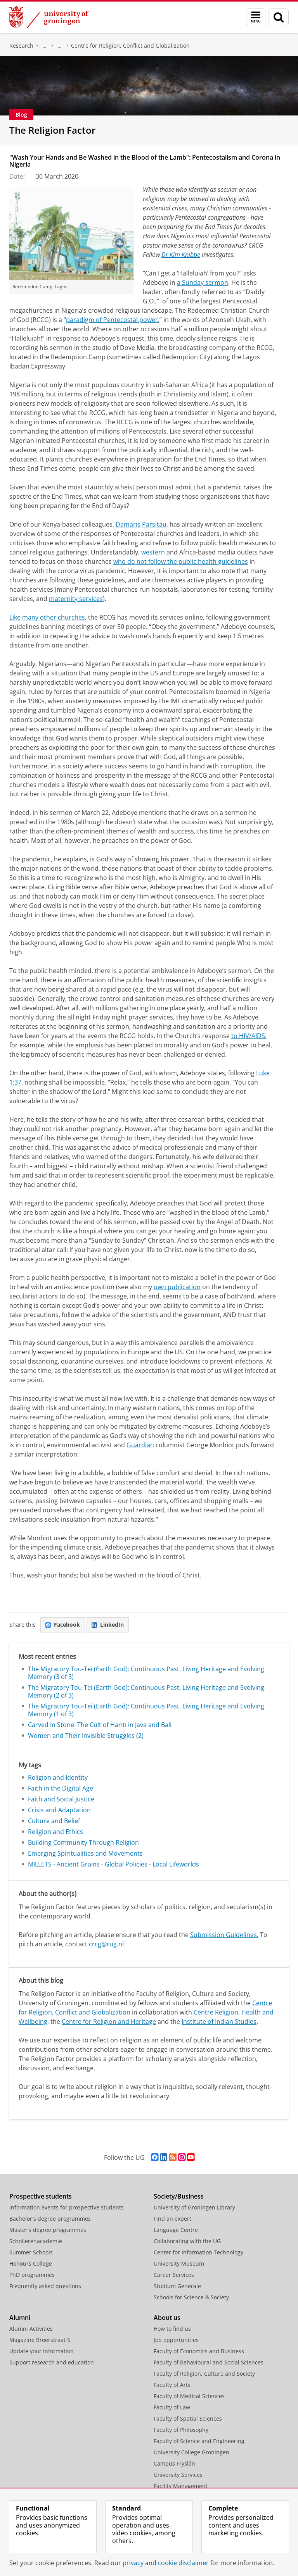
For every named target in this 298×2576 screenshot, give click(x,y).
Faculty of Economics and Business (199, 2351)
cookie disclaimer (183, 2563)
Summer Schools (31, 2252)
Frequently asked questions (45, 2286)
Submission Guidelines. (224, 1934)
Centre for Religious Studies (45, 46)
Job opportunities (176, 2340)
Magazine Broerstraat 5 (39, 2340)
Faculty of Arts (172, 2384)
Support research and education (51, 2362)
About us (167, 2317)
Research (21, 45)
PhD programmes (32, 2274)
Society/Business (179, 2196)
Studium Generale (177, 2286)
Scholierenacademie (35, 2241)
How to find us (172, 2328)
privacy (133, 2563)
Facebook (62, 1624)
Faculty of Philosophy (181, 2429)
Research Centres (60, 46)
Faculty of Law (172, 2407)
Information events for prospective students (66, 2207)
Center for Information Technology (198, 2252)
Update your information (41, 2351)
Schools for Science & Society (191, 2297)
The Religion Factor (52, 130)
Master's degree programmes (47, 2229)
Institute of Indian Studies (219, 2021)
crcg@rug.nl (106, 1944)
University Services (178, 2474)
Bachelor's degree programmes (50, 2218)
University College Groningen (191, 2452)
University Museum (179, 2263)
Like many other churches (47, 617)
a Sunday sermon (202, 282)
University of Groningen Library (194, 2207)
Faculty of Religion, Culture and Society (204, 2373)
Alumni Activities (31, 2328)
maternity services (76, 598)
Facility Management (181, 2486)
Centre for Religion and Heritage (109, 2021)
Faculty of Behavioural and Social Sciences (208, 2362)
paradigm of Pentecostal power (112, 319)
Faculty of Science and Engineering (199, 2441)
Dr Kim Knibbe (180, 254)
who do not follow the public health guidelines (180, 561)
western (153, 552)
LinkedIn (108, 1624)
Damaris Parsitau (141, 524)
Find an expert (172, 2218)
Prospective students (40, 2196)
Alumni (19, 2317)
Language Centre (176, 2229)
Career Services (174, 2274)
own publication (177, 1287)
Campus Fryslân (174, 2463)
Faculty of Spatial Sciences (188, 2418)
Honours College (30, 2263)
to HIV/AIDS (248, 1035)
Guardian (140, 1445)
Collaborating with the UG (187, 2241)
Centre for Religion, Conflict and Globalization (130, 45)
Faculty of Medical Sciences (189, 2396)
